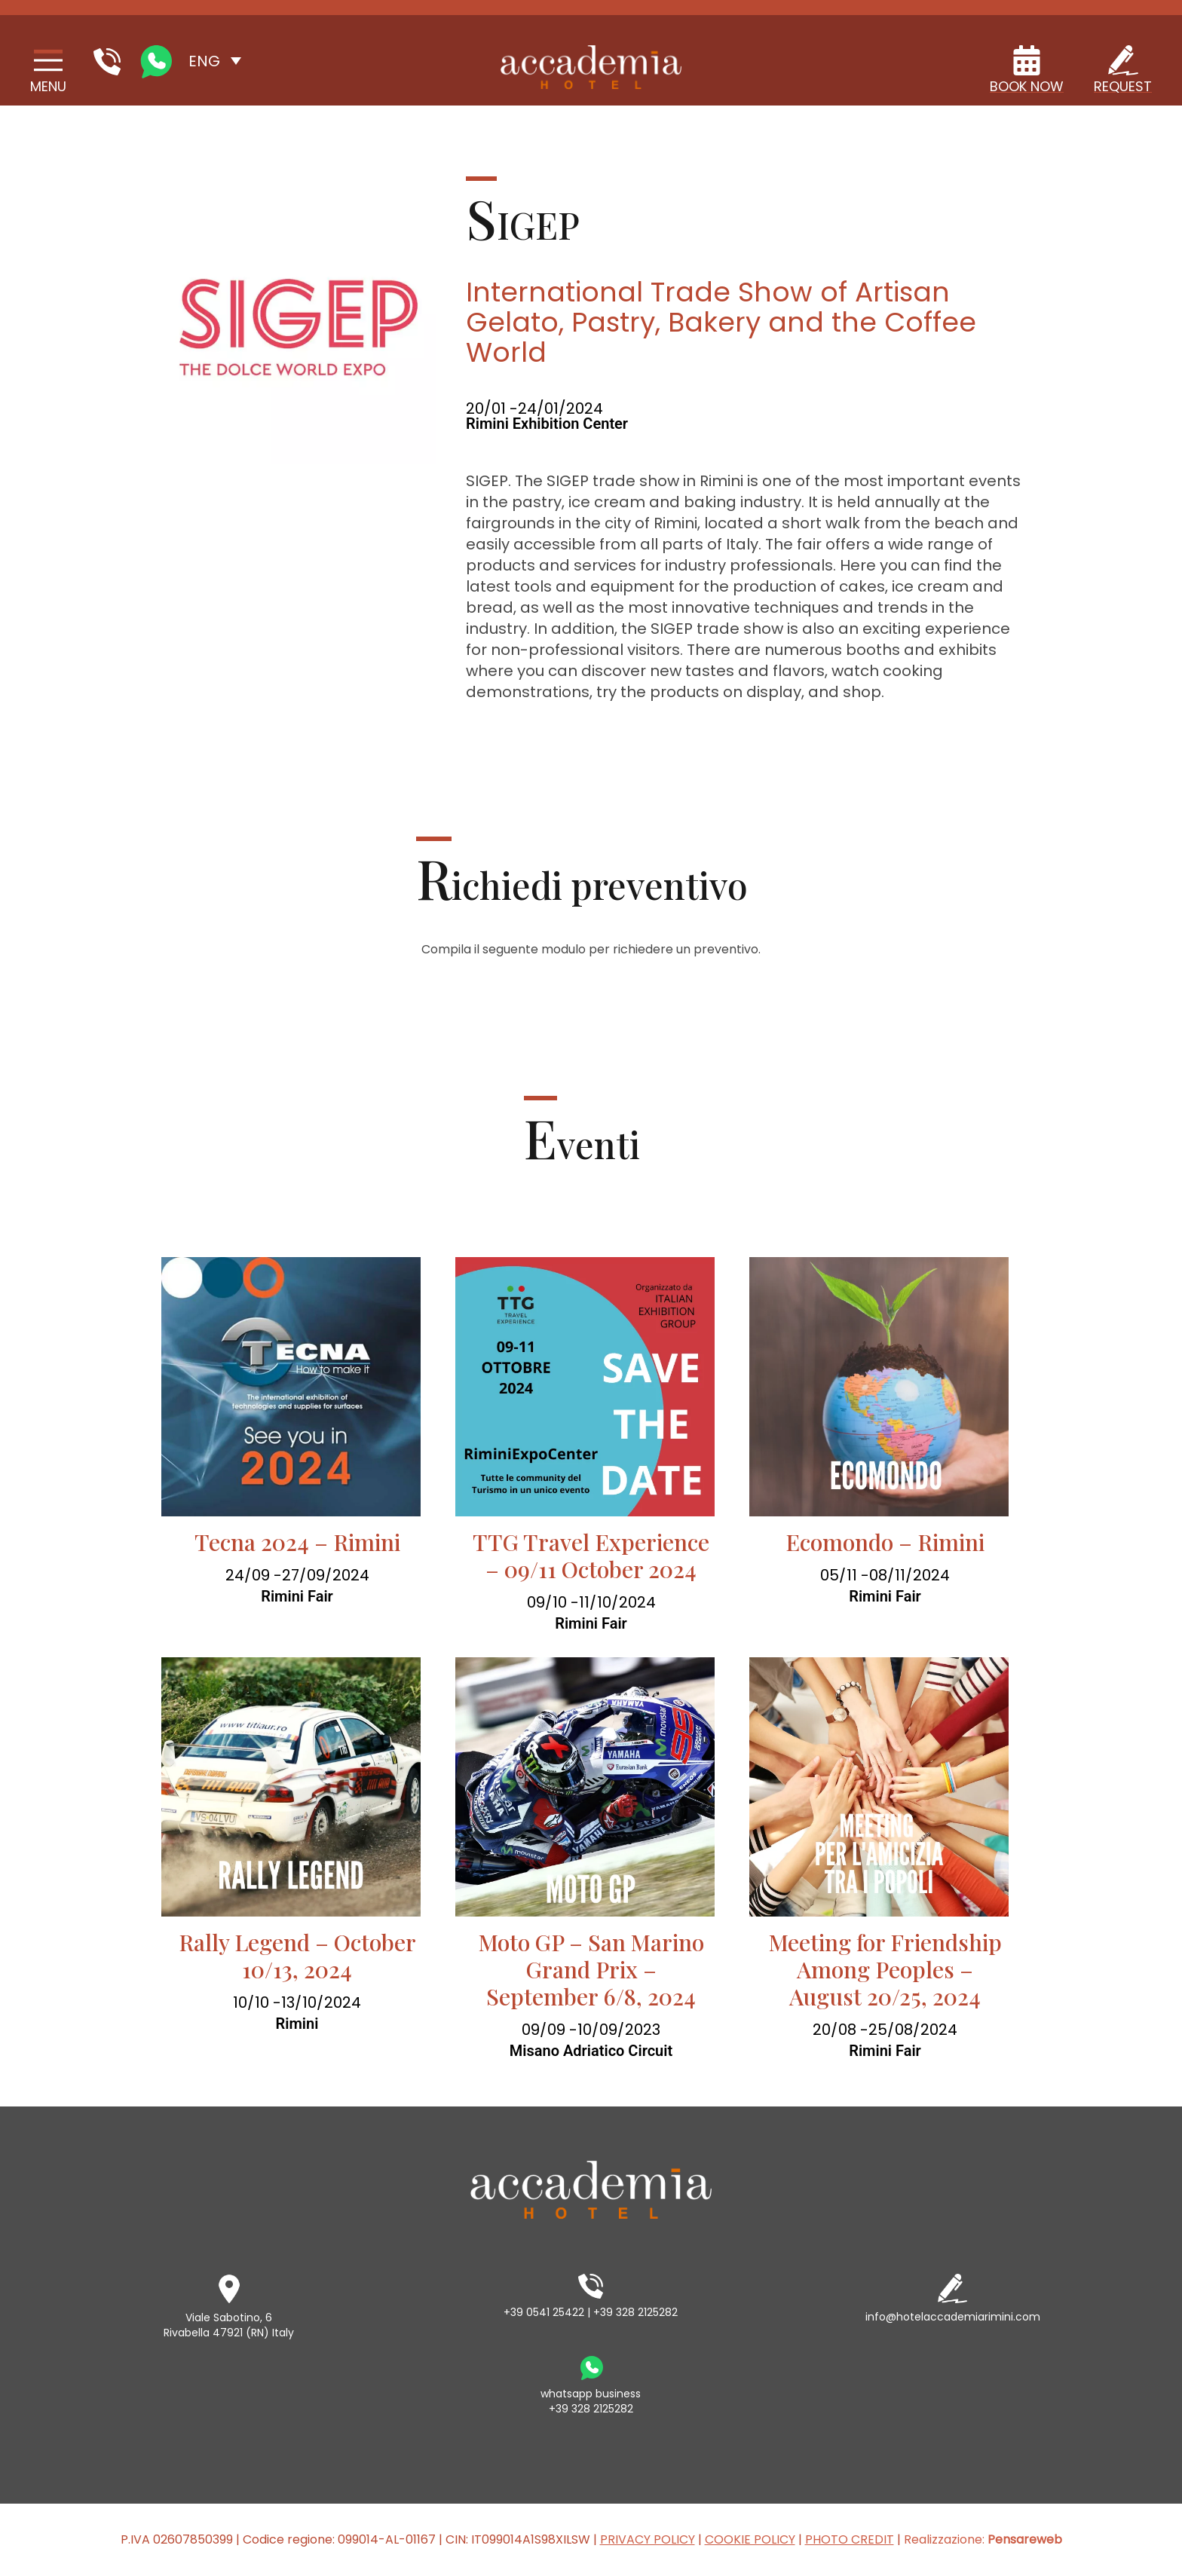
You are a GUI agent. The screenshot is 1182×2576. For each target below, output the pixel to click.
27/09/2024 (325, 1575)
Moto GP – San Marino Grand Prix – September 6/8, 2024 (591, 1969)
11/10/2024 (617, 1602)
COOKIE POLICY (750, 2539)
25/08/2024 (912, 2029)
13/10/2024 (321, 2002)
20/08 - (840, 2029)
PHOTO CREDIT (849, 2539)
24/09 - (253, 1575)
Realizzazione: (983, 2539)
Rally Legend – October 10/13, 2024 (297, 1955)
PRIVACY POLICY (647, 2539)
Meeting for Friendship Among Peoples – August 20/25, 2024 (885, 1969)
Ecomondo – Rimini (884, 1542)
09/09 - (549, 2029)
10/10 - (257, 2002)
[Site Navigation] (48, 72)
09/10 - (553, 1602)
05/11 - (844, 1575)
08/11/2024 (909, 1575)
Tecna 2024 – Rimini (297, 1542)
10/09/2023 (618, 2029)
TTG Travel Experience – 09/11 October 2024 (591, 1555)
